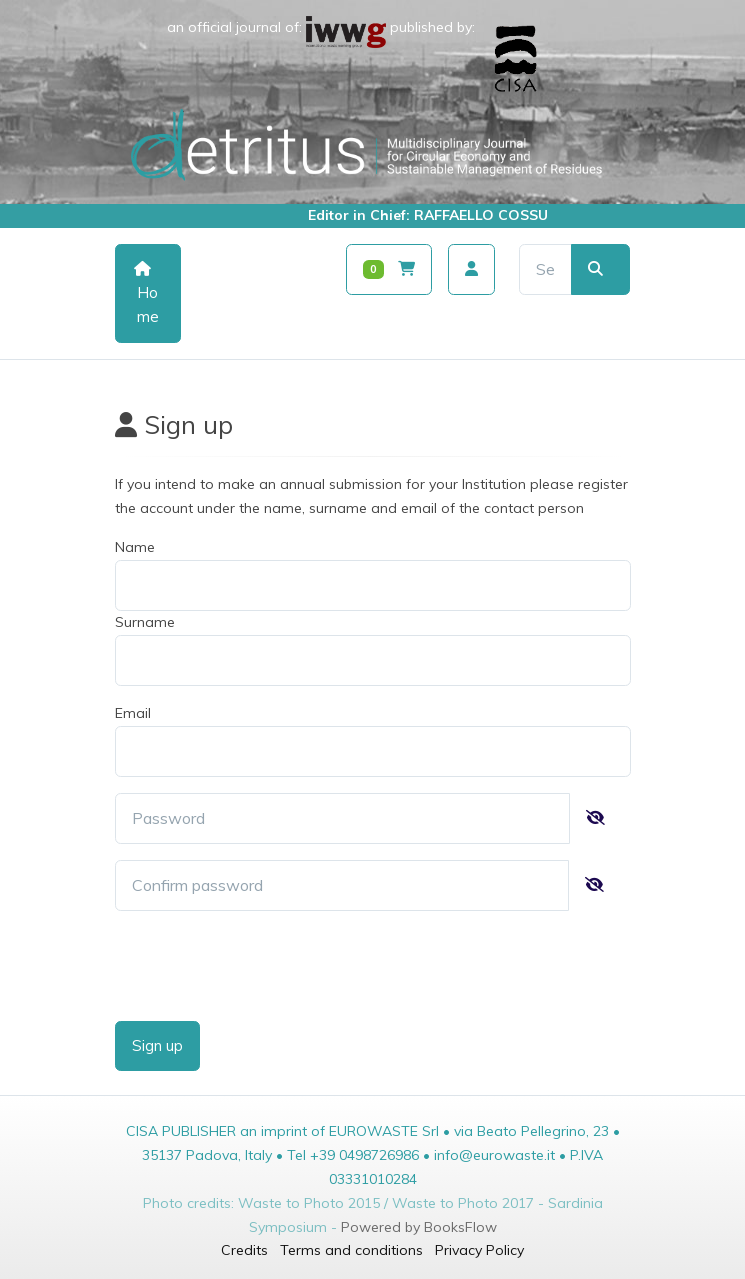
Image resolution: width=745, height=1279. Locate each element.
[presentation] (267, 966)
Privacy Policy (479, 1250)
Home (146, 293)
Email (133, 713)
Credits (244, 1250)
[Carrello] (389, 269)
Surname (145, 622)
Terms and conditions (351, 1250)
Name (135, 547)
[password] (342, 818)
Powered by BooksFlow (419, 1227)
